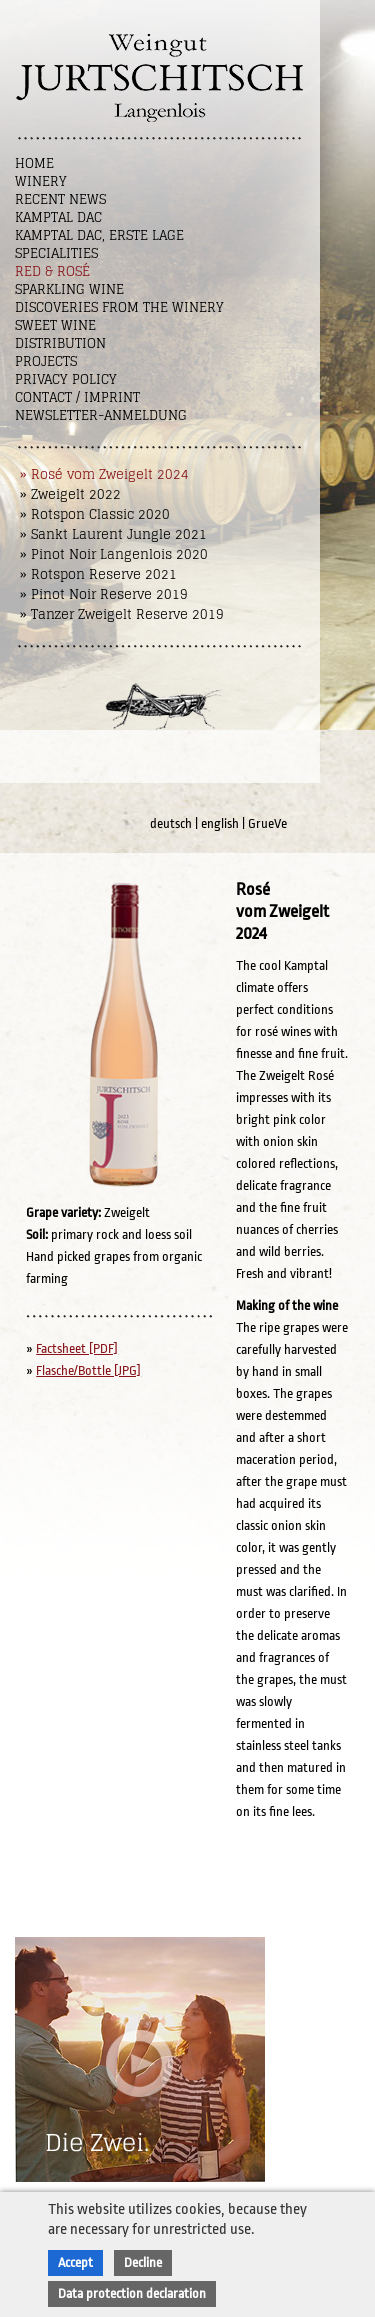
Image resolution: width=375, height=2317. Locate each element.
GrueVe (267, 823)
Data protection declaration (132, 2293)
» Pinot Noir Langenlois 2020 (114, 554)
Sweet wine (55, 325)
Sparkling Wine (69, 289)
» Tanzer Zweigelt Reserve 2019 (122, 614)
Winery (41, 181)
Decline (143, 2262)
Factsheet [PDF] (77, 1348)
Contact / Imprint (77, 397)
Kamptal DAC (58, 217)
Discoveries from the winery (119, 307)
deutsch (171, 823)
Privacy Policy (66, 379)
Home (34, 163)
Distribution (60, 343)
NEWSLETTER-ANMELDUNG (101, 415)
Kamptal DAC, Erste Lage (99, 235)
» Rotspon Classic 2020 (95, 514)
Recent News (60, 199)
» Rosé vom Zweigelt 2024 (104, 474)
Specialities (56, 253)
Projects (46, 361)
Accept (75, 2262)
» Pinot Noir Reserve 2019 (104, 594)
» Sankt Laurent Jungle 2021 (113, 534)
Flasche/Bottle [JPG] (88, 1370)
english (220, 823)
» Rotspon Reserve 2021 (98, 574)
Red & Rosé (52, 271)
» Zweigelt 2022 (70, 494)
